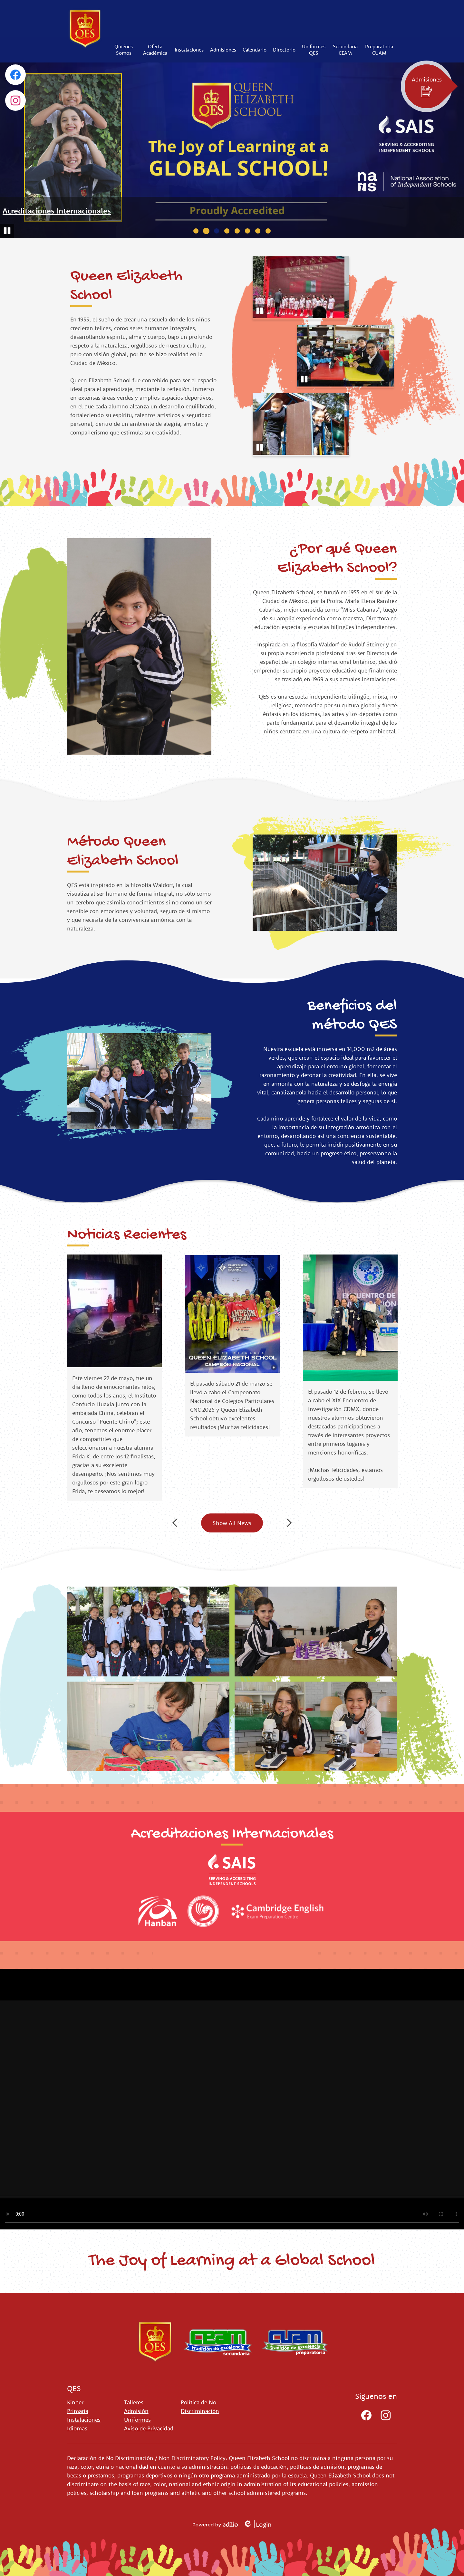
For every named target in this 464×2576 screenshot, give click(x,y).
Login (257, 2524)
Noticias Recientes (126, 1235)
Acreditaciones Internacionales (57, 210)
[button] (124, 49)
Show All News (232, 1523)
